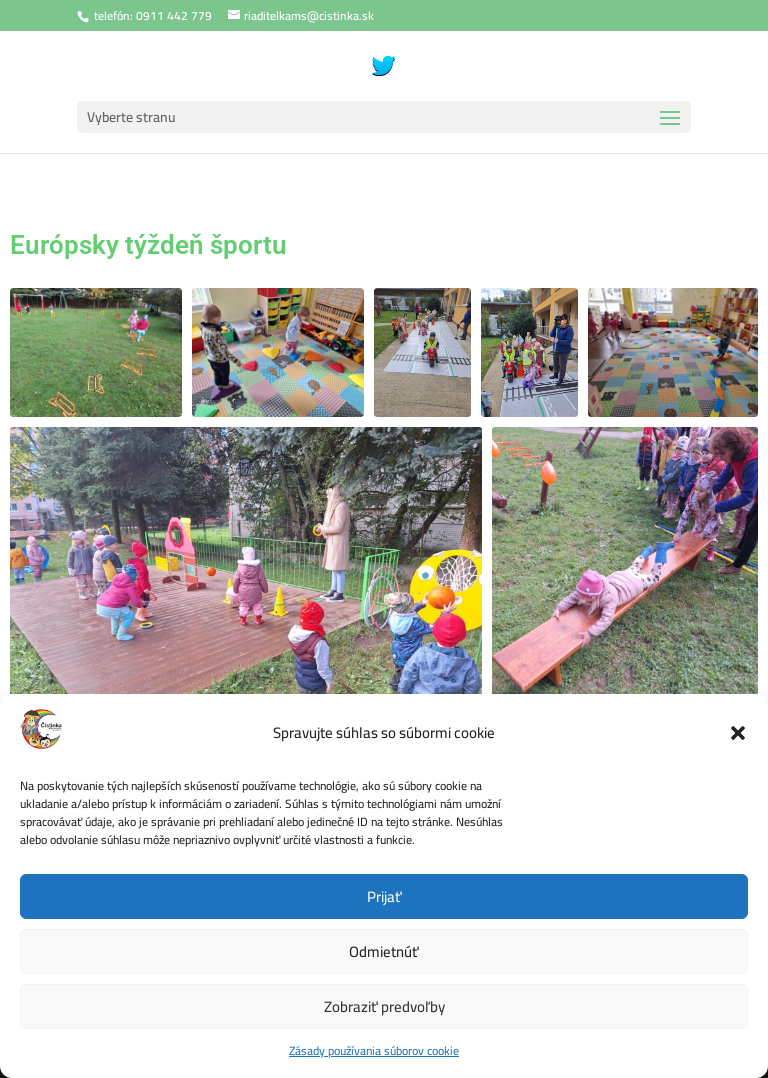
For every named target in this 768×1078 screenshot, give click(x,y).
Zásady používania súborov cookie (374, 1050)
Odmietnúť (384, 951)
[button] (738, 733)
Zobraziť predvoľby (384, 1006)
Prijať (384, 896)
